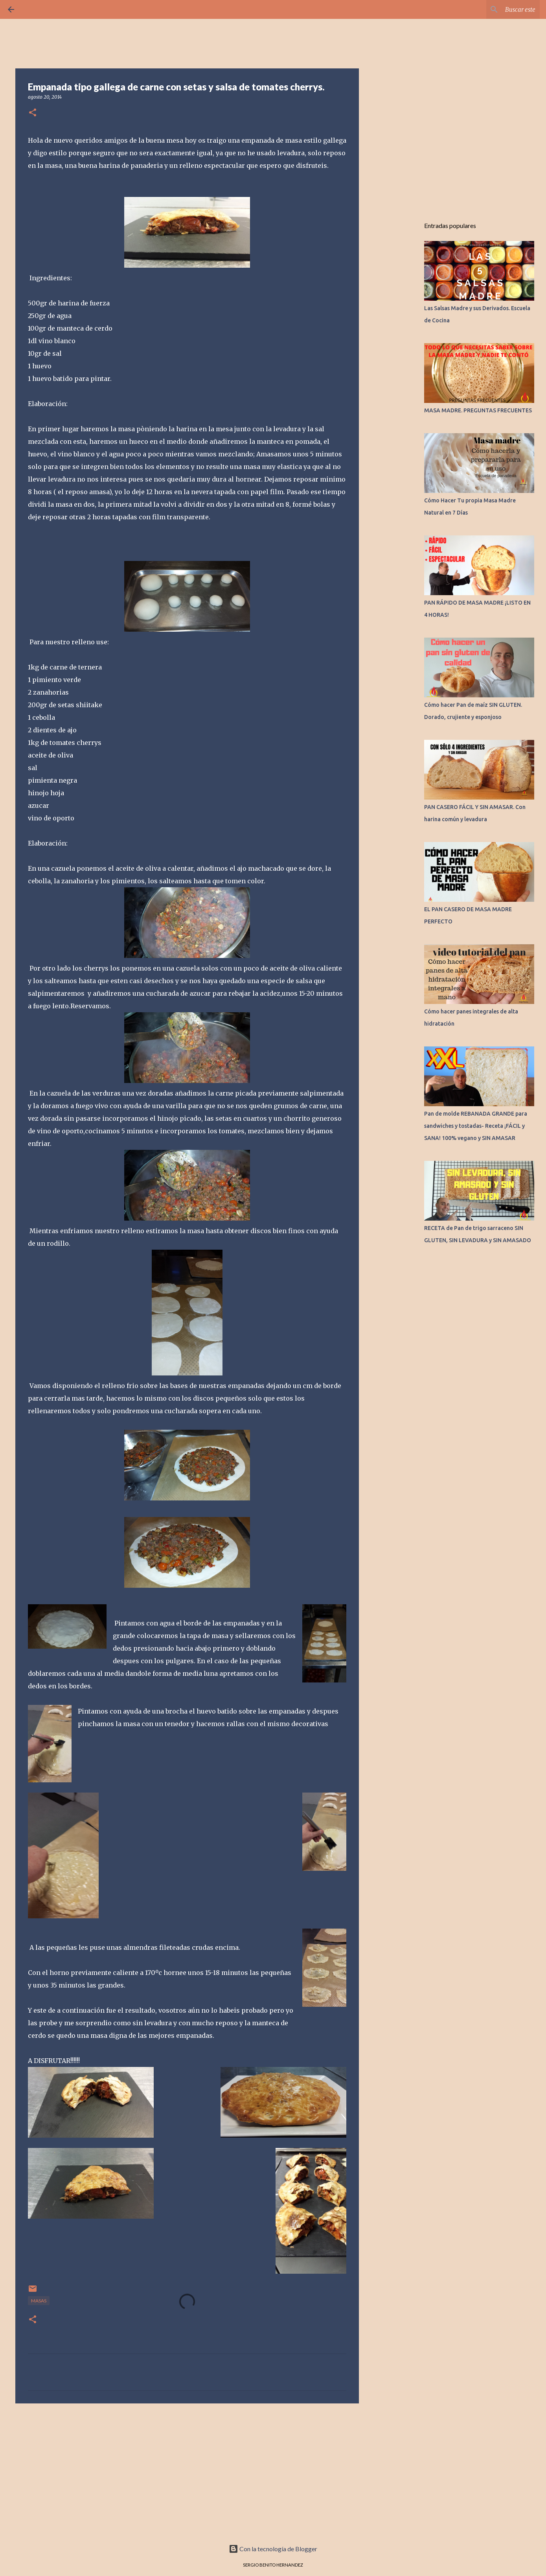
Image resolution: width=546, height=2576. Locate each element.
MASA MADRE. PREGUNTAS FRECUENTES (478, 410)
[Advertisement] (187, 2470)
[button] (32, 113)
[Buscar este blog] (498, 9)
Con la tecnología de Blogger (273, 2548)
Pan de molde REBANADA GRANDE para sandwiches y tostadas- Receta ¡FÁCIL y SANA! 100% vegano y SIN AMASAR (475, 1126)
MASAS (38, 2301)
